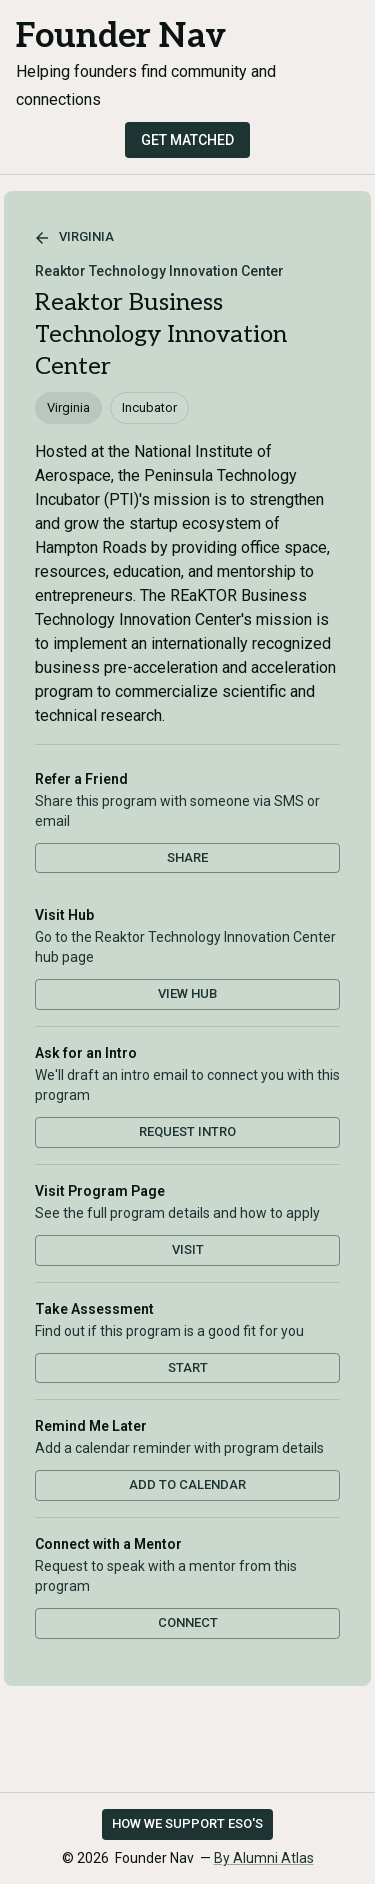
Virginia (74, 238)
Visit (188, 1249)
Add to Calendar (187, 1484)
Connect (188, 1622)
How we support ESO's (187, 1823)
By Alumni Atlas (264, 1858)
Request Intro (187, 1131)
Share (187, 857)
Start (188, 1367)
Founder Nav (121, 36)
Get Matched (187, 140)
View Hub (187, 993)
